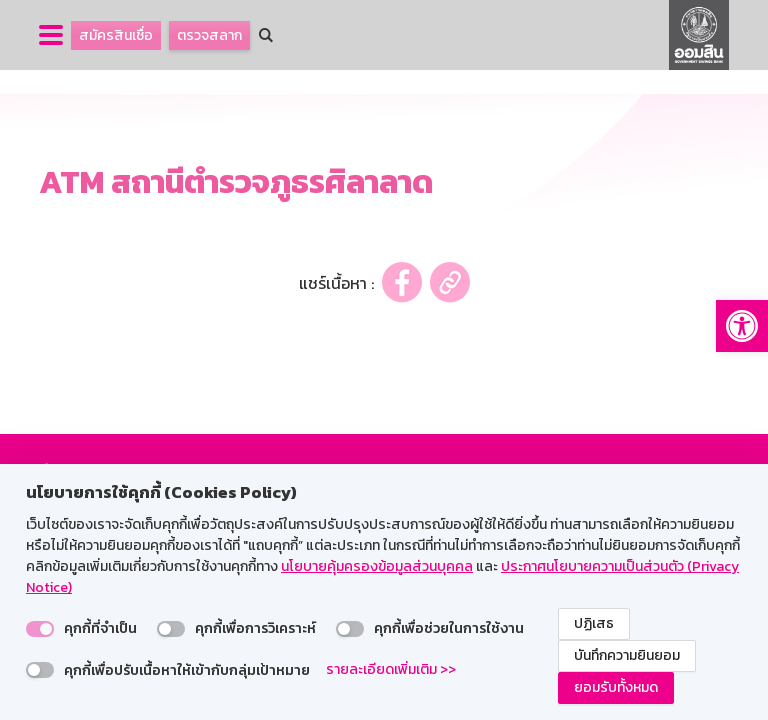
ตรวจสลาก (209, 35)
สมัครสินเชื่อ (116, 35)
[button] (742, 326)
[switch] (40, 629)
